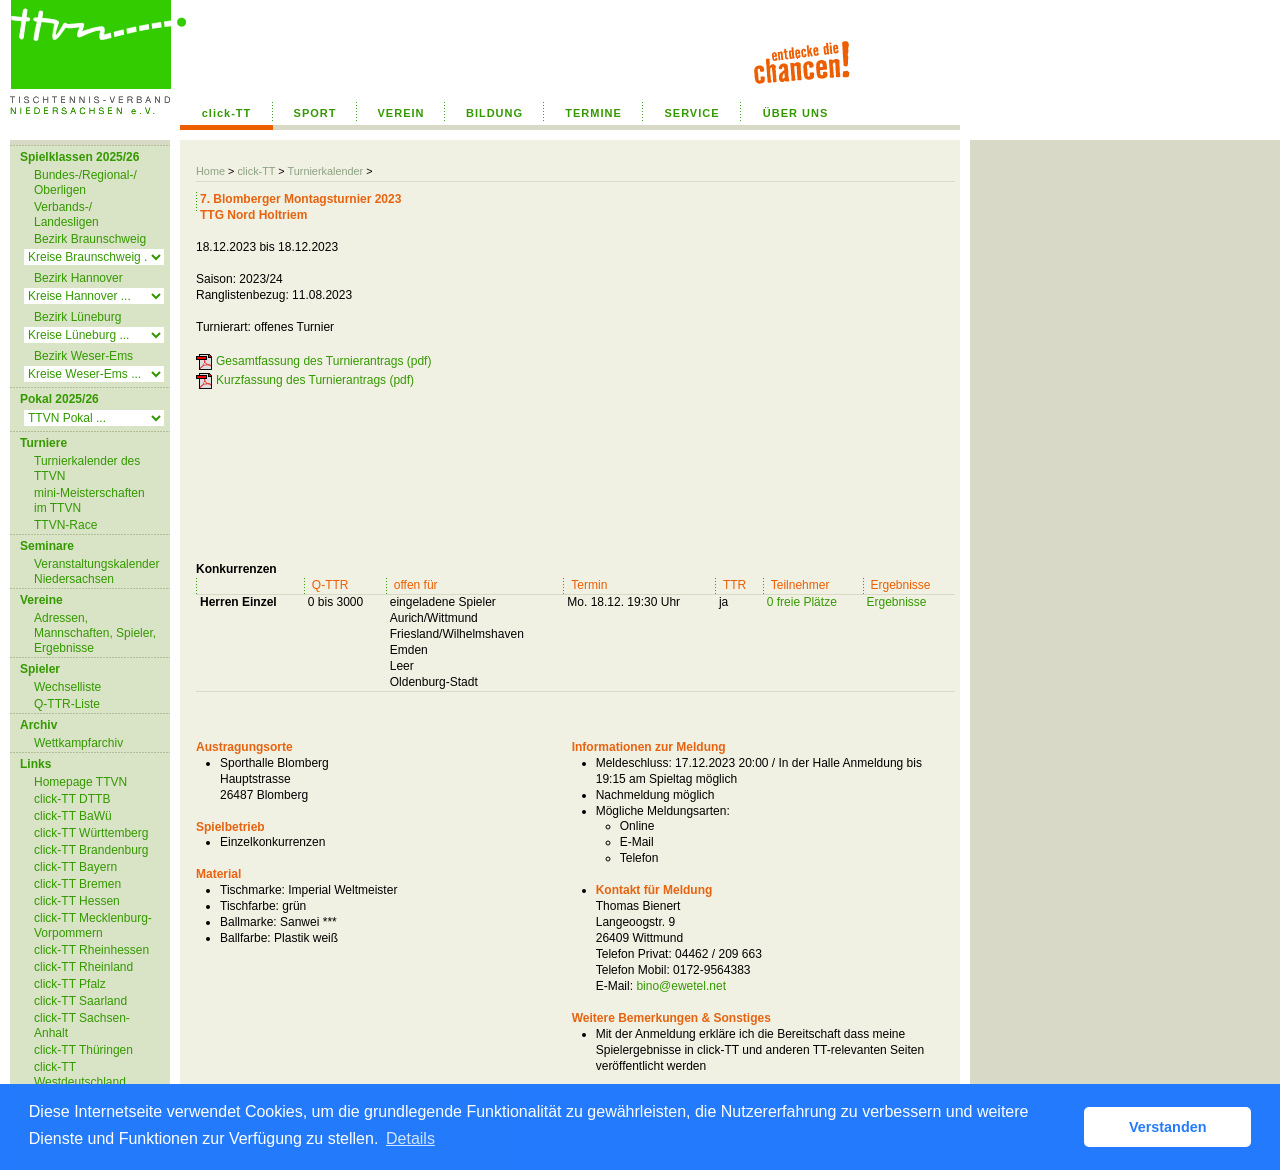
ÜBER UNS (795, 113)
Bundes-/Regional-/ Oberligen (85, 182)
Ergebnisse (897, 602)
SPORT (315, 113)
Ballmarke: (248, 922)
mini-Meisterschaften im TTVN (89, 500)
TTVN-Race (65, 525)
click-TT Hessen (77, 901)
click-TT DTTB (72, 799)
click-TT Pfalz (70, 984)
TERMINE (593, 113)
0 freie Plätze (802, 602)
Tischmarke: (252, 890)
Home (210, 171)
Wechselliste (67, 687)
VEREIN (401, 113)
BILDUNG (494, 113)
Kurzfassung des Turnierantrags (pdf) (315, 380)
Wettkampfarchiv (78, 743)
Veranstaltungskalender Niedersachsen (96, 571)
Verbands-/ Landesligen (66, 214)
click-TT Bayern (75, 867)
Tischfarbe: (249, 906)
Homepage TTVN (80, 782)
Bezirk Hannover (78, 278)
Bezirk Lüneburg (77, 317)
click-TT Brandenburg (91, 850)
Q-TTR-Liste (67, 704)
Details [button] (410, 1138)
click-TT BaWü (73, 816)
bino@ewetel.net (681, 986)
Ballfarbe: (245, 938)
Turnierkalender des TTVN (87, 468)
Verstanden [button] (1168, 1127)
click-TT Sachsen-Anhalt (82, 1025)
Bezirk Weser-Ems (83, 356)
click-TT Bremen (77, 884)
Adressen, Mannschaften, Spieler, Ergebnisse (95, 633)
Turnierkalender (325, 171)
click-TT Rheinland (83, 967)
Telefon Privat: (634, 954)
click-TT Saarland (80, 1001)
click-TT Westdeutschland (80, 1074)
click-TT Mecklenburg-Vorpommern (93, 925)
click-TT (227, 113)
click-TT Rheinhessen (91, 950)
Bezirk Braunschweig (90, 239)
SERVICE (691, 113)
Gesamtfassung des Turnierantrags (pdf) (323, 361)
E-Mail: (614, 986)
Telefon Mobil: (633, 970)
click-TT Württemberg (91, 833)
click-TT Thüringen (83, 1050)
